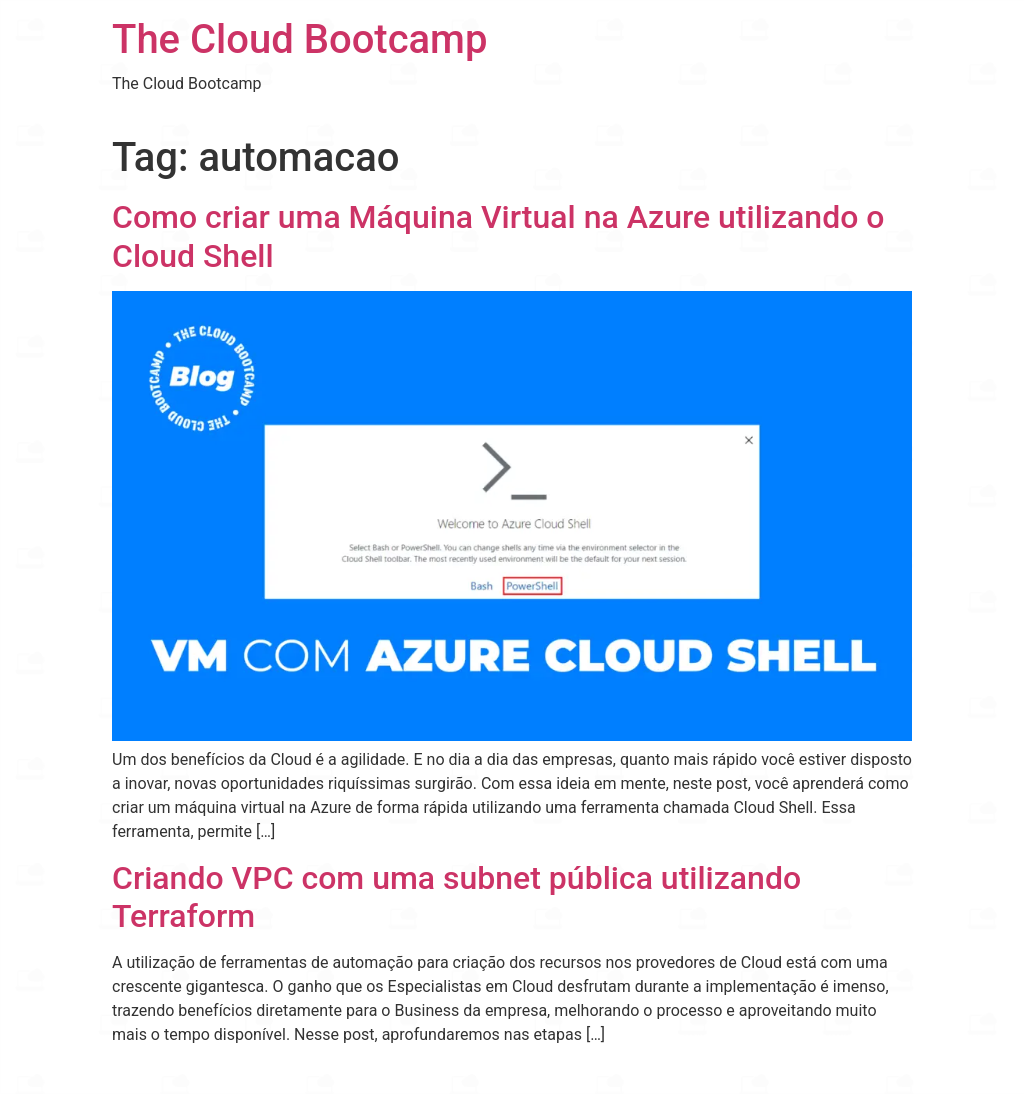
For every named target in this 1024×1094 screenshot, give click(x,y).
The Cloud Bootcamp (299, 39)
